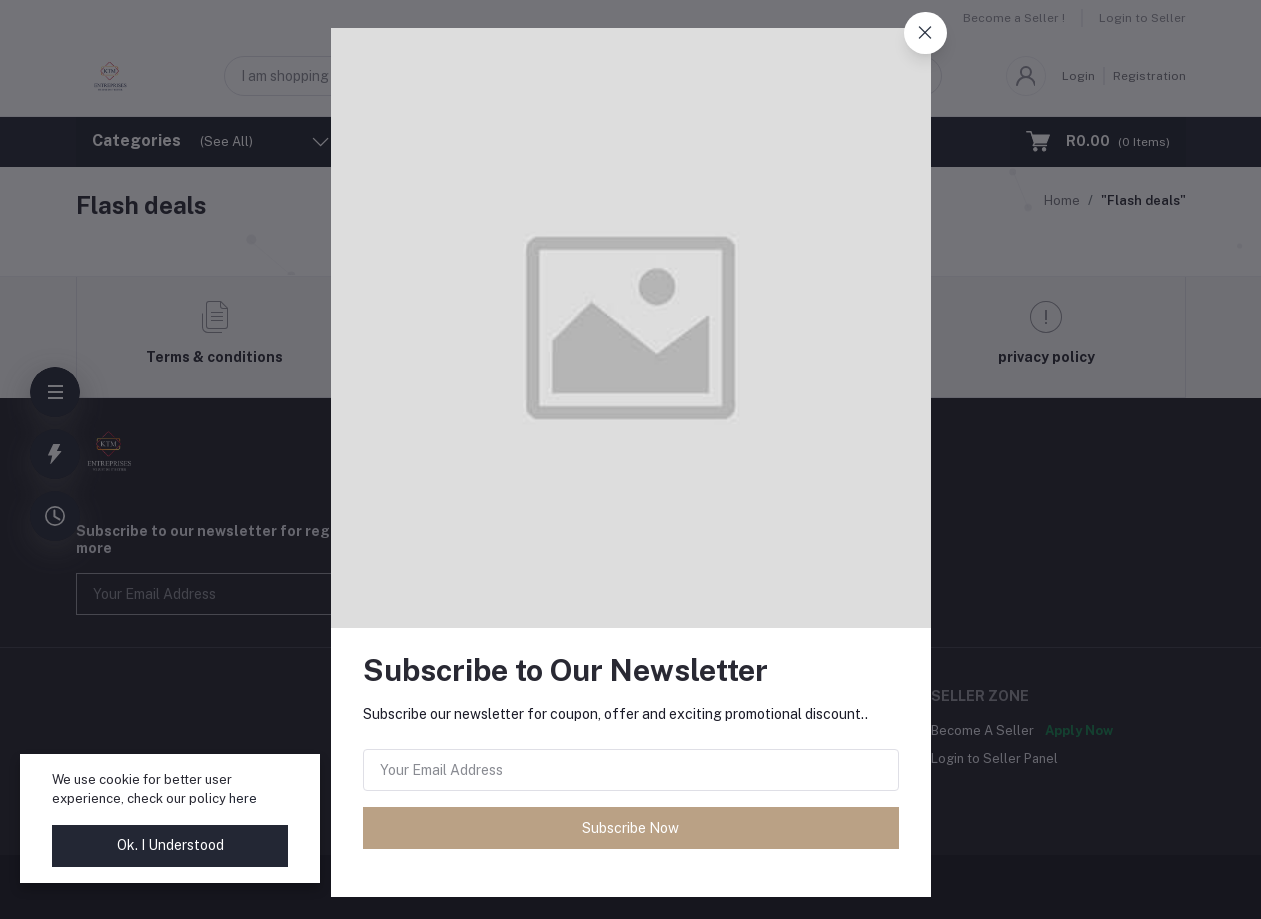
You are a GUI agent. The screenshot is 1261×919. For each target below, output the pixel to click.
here (243, 798)
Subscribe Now (630, 828)
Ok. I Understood (170, 845)
